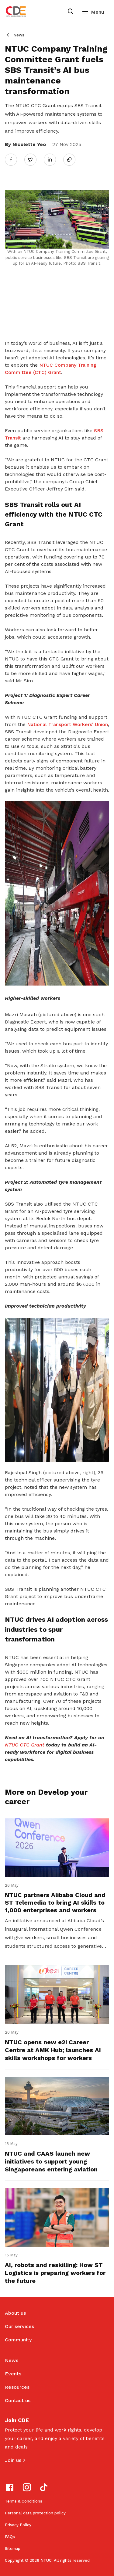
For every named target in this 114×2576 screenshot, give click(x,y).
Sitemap (12, 2548)
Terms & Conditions (23, 2501)
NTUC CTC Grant (24, 1745)
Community (18, 2340)
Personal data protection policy (35, 2513)
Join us (13, 2460)
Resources (17, 2387)
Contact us (17, 2400)
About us (15, 2313)
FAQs (10, 2536)
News (18, 35)
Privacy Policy (18, 2525)
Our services (19, 2326)
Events (13, 2374)
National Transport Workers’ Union (67, 724)
